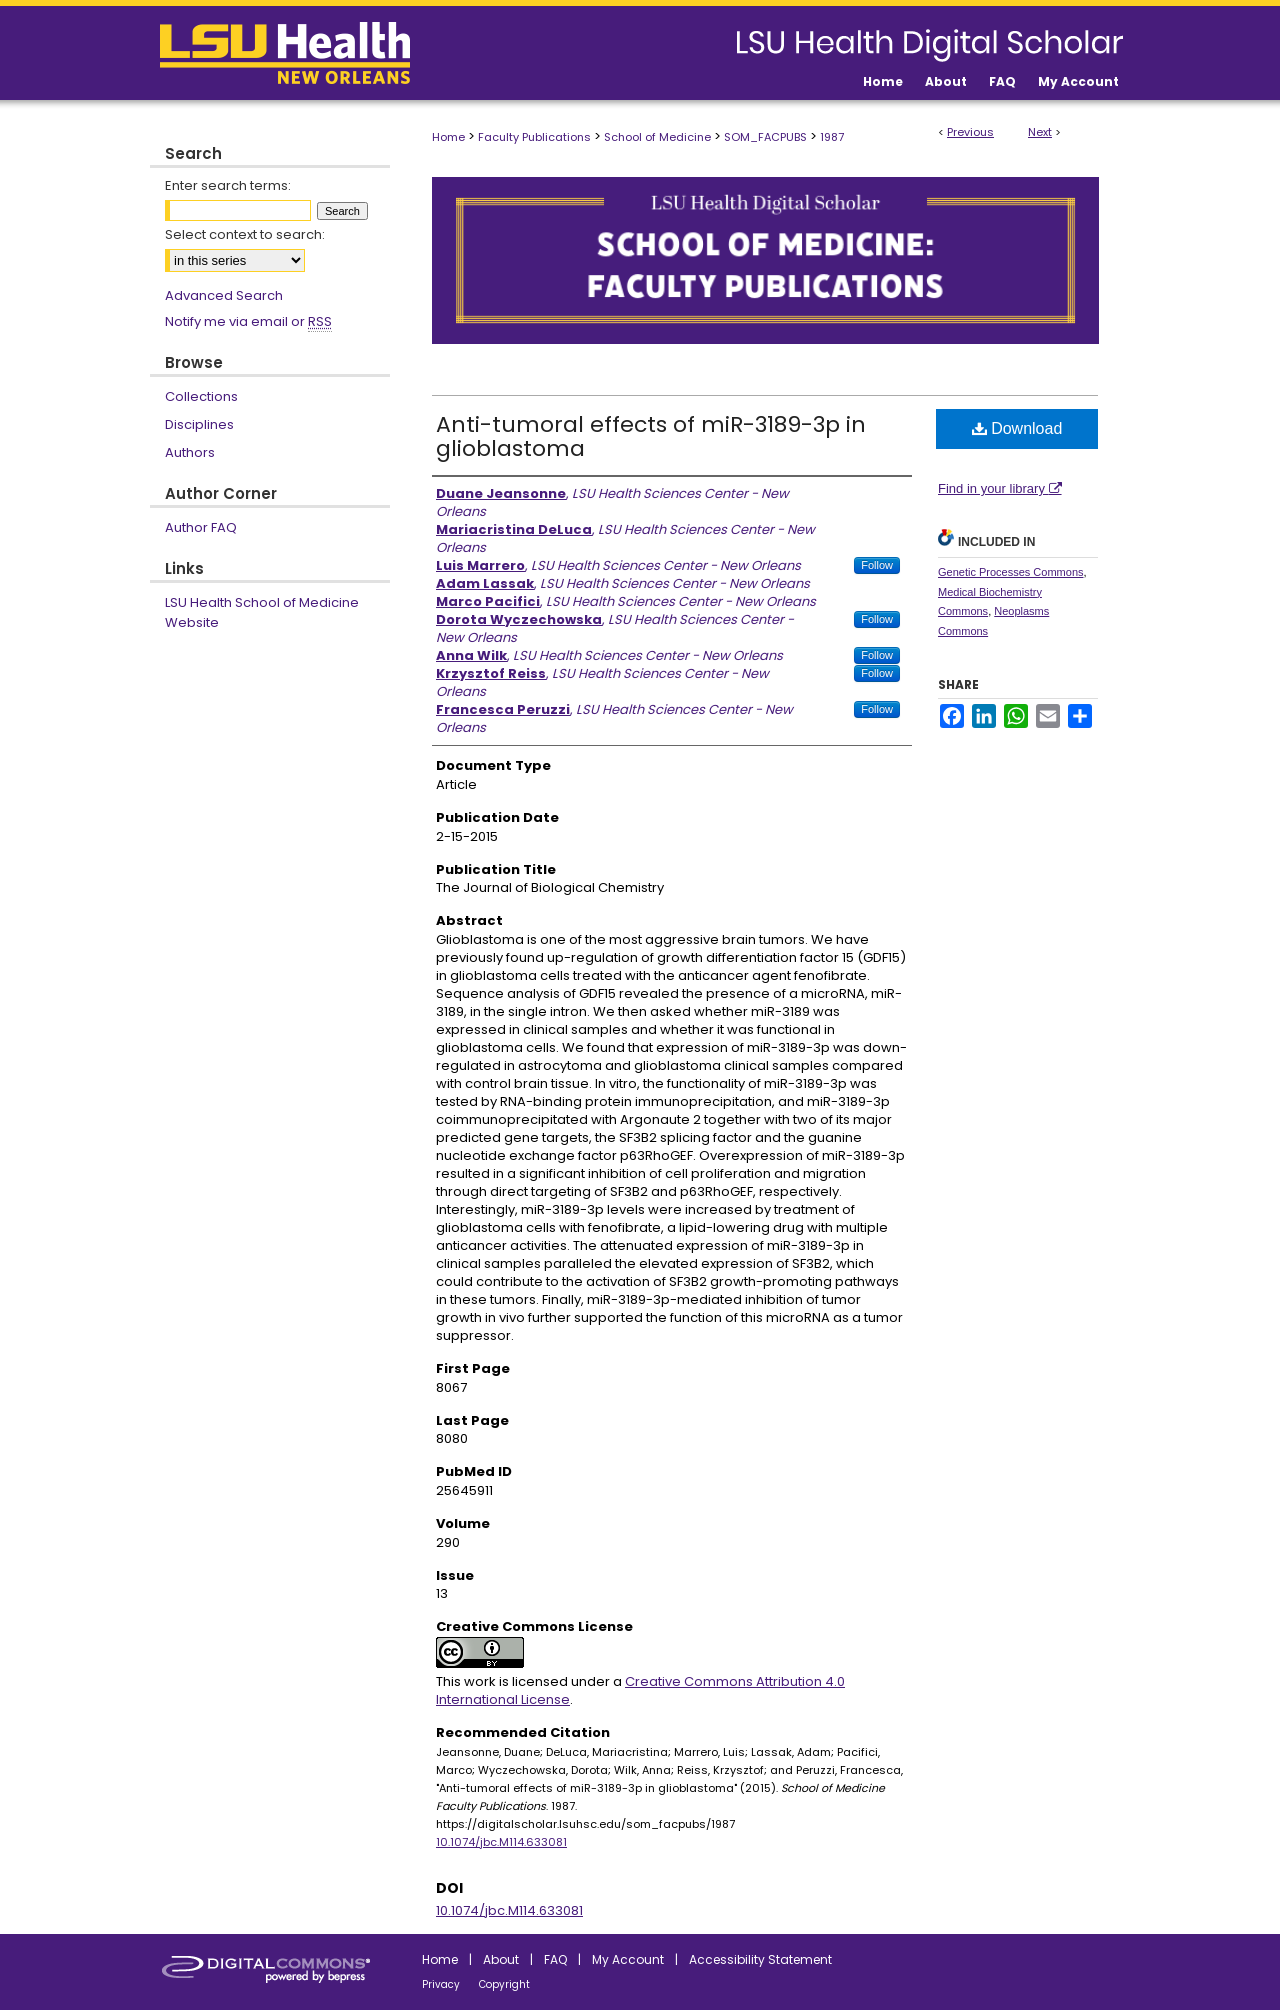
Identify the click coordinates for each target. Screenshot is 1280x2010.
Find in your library (1000, 488)
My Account (628, 1959)
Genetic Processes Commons (1011, 572)
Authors (190, 452)
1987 (832, 137)
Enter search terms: (228, 185)
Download (1017, 428)
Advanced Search (224, 295)
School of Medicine (657, 137)
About (501, 1959)
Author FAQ (201, 527)
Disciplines (199, 424)
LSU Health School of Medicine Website (262, 612)
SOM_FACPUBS (765, 137)
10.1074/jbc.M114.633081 (501, 1842)
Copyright (504, 1984)
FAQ (555, 1959)
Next (1040, 132)
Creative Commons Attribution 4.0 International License (640, 1690)
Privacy (441, 1984)
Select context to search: (245, 234)
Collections (201, 396)
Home (448, 137)
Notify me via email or (248, 322)
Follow (877, 565)
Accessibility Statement (760, 1959)
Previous (970, 132)
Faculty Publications (534, 137)
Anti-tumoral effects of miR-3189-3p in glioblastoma (651, 436)
